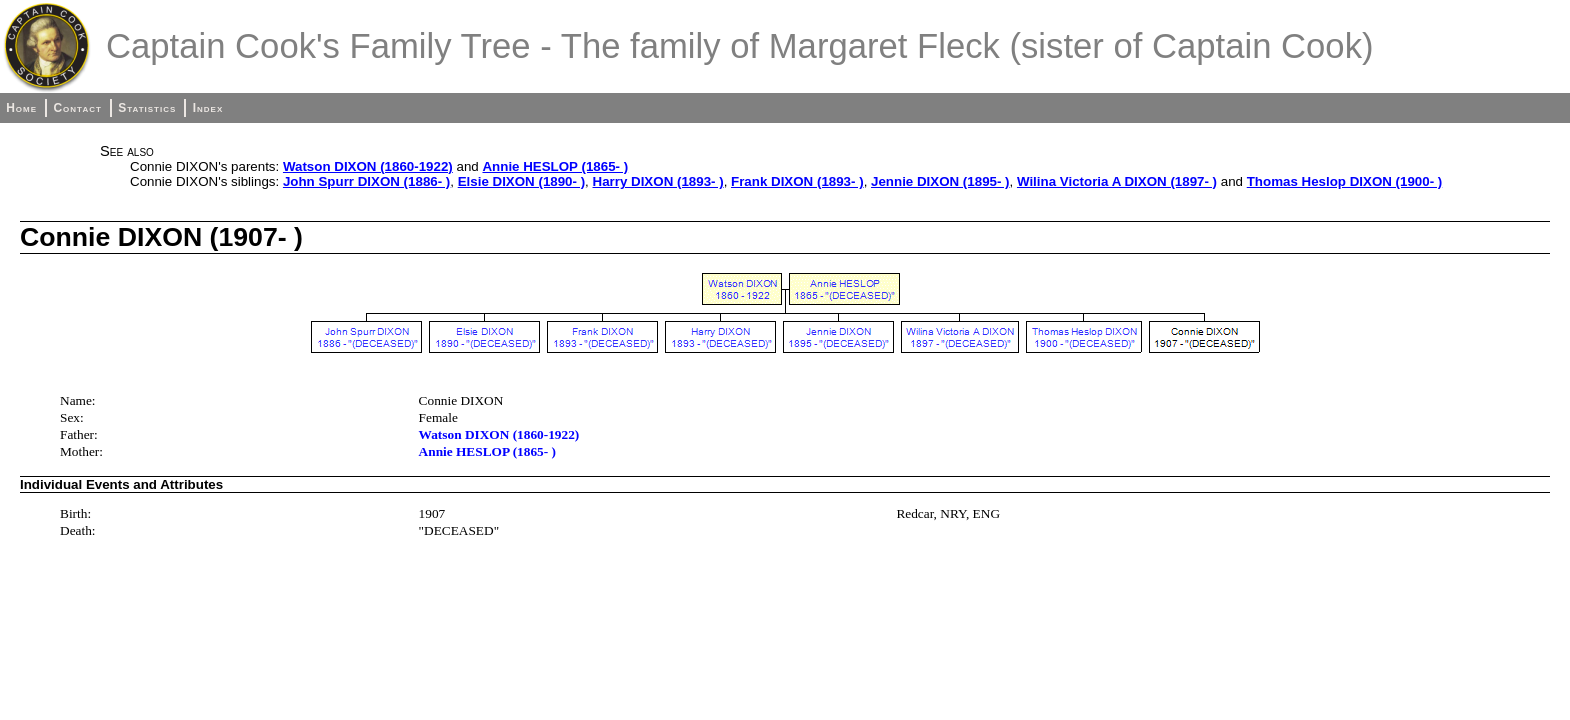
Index (208, 108)
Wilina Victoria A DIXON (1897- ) (1117, 181)
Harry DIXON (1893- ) (658, 181)
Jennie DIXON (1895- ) (940, 181)
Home (21, 108)
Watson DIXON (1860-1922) (368, 166)
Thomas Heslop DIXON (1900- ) (1345, 181)
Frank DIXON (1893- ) (797, 181)
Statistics (147, 108)
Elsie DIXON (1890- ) (521, 181)
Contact (77, 108)
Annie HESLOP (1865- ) (555, 166)
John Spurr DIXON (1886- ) (366, 181)
